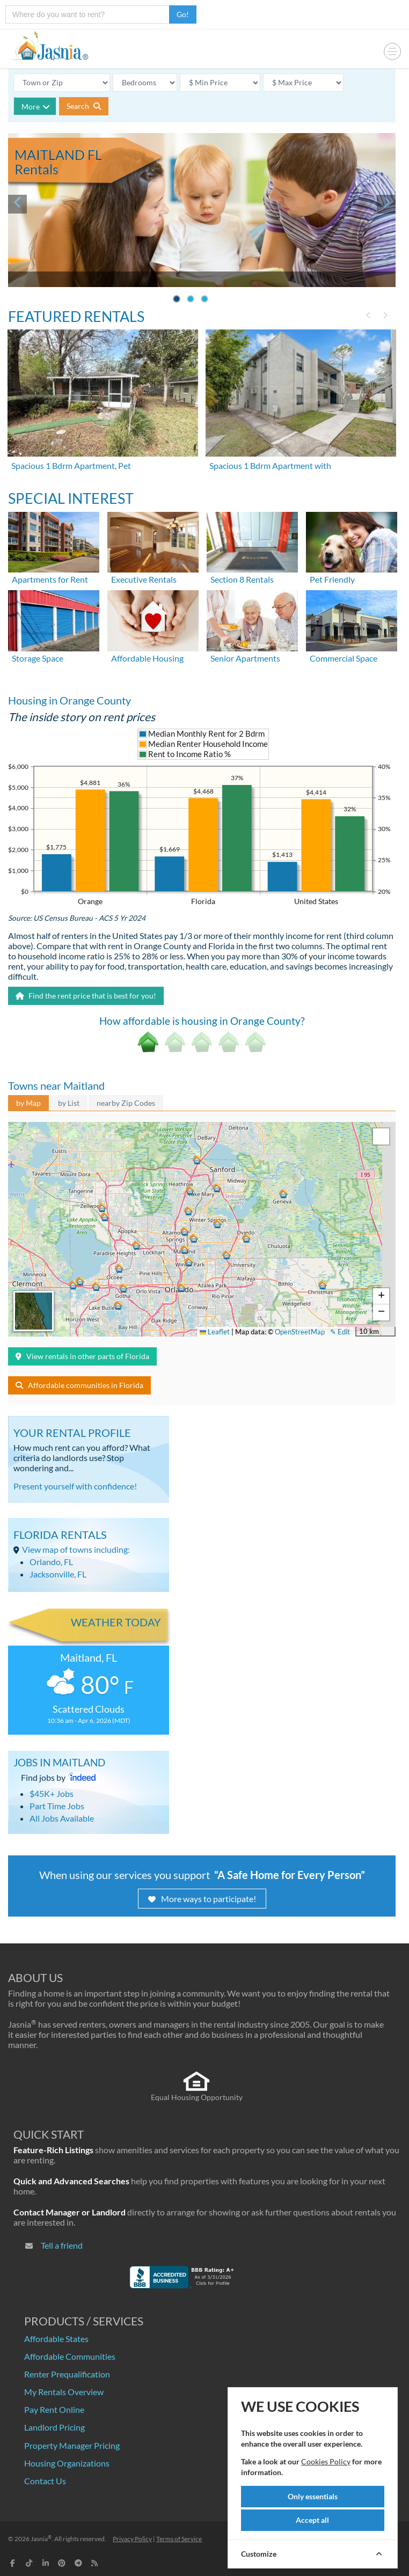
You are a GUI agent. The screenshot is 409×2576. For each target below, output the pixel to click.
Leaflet (215, 1331)
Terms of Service (179, 2539)
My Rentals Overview (64, 2392)
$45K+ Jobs (52, 1793)
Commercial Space (343, 658)
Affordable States (56, 2338)
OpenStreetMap (300, 1331)
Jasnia (41, 2539)
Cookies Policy (325, 2461)
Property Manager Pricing (72, 2445)
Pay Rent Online (54, 2409)
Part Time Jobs (57, 1806)
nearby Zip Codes (126, 1102)
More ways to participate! (202, 1899)
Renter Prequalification (67, 2374)
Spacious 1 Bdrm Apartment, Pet (71, 465)
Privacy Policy (132, 2539)
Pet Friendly (332, 579)
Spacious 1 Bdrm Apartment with (270, 465)
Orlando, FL (51, 1562)
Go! (183, 14)
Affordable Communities (69, 2356)
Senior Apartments (245, 658)
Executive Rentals (144, 579)
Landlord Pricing (54, 2427)
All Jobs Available (62, 1818)
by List (68, 1102)
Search (84, 106)
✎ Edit (340, 1331)
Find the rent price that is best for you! (86, 995)
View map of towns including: (76, 1549)
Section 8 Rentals (242, 579)
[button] (182, 1287)
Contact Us (45, 2481)
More (35, 106)
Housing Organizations (66, 2463)
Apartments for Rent (50, 579)
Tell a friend (62, 2245)
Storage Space (37, 658)
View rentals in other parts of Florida (82, 1356)
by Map (28, 1102)
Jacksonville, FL (58, 1574)
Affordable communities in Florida (79, 1385)
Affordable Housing (147, 658)
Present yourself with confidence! (75, 1486)
